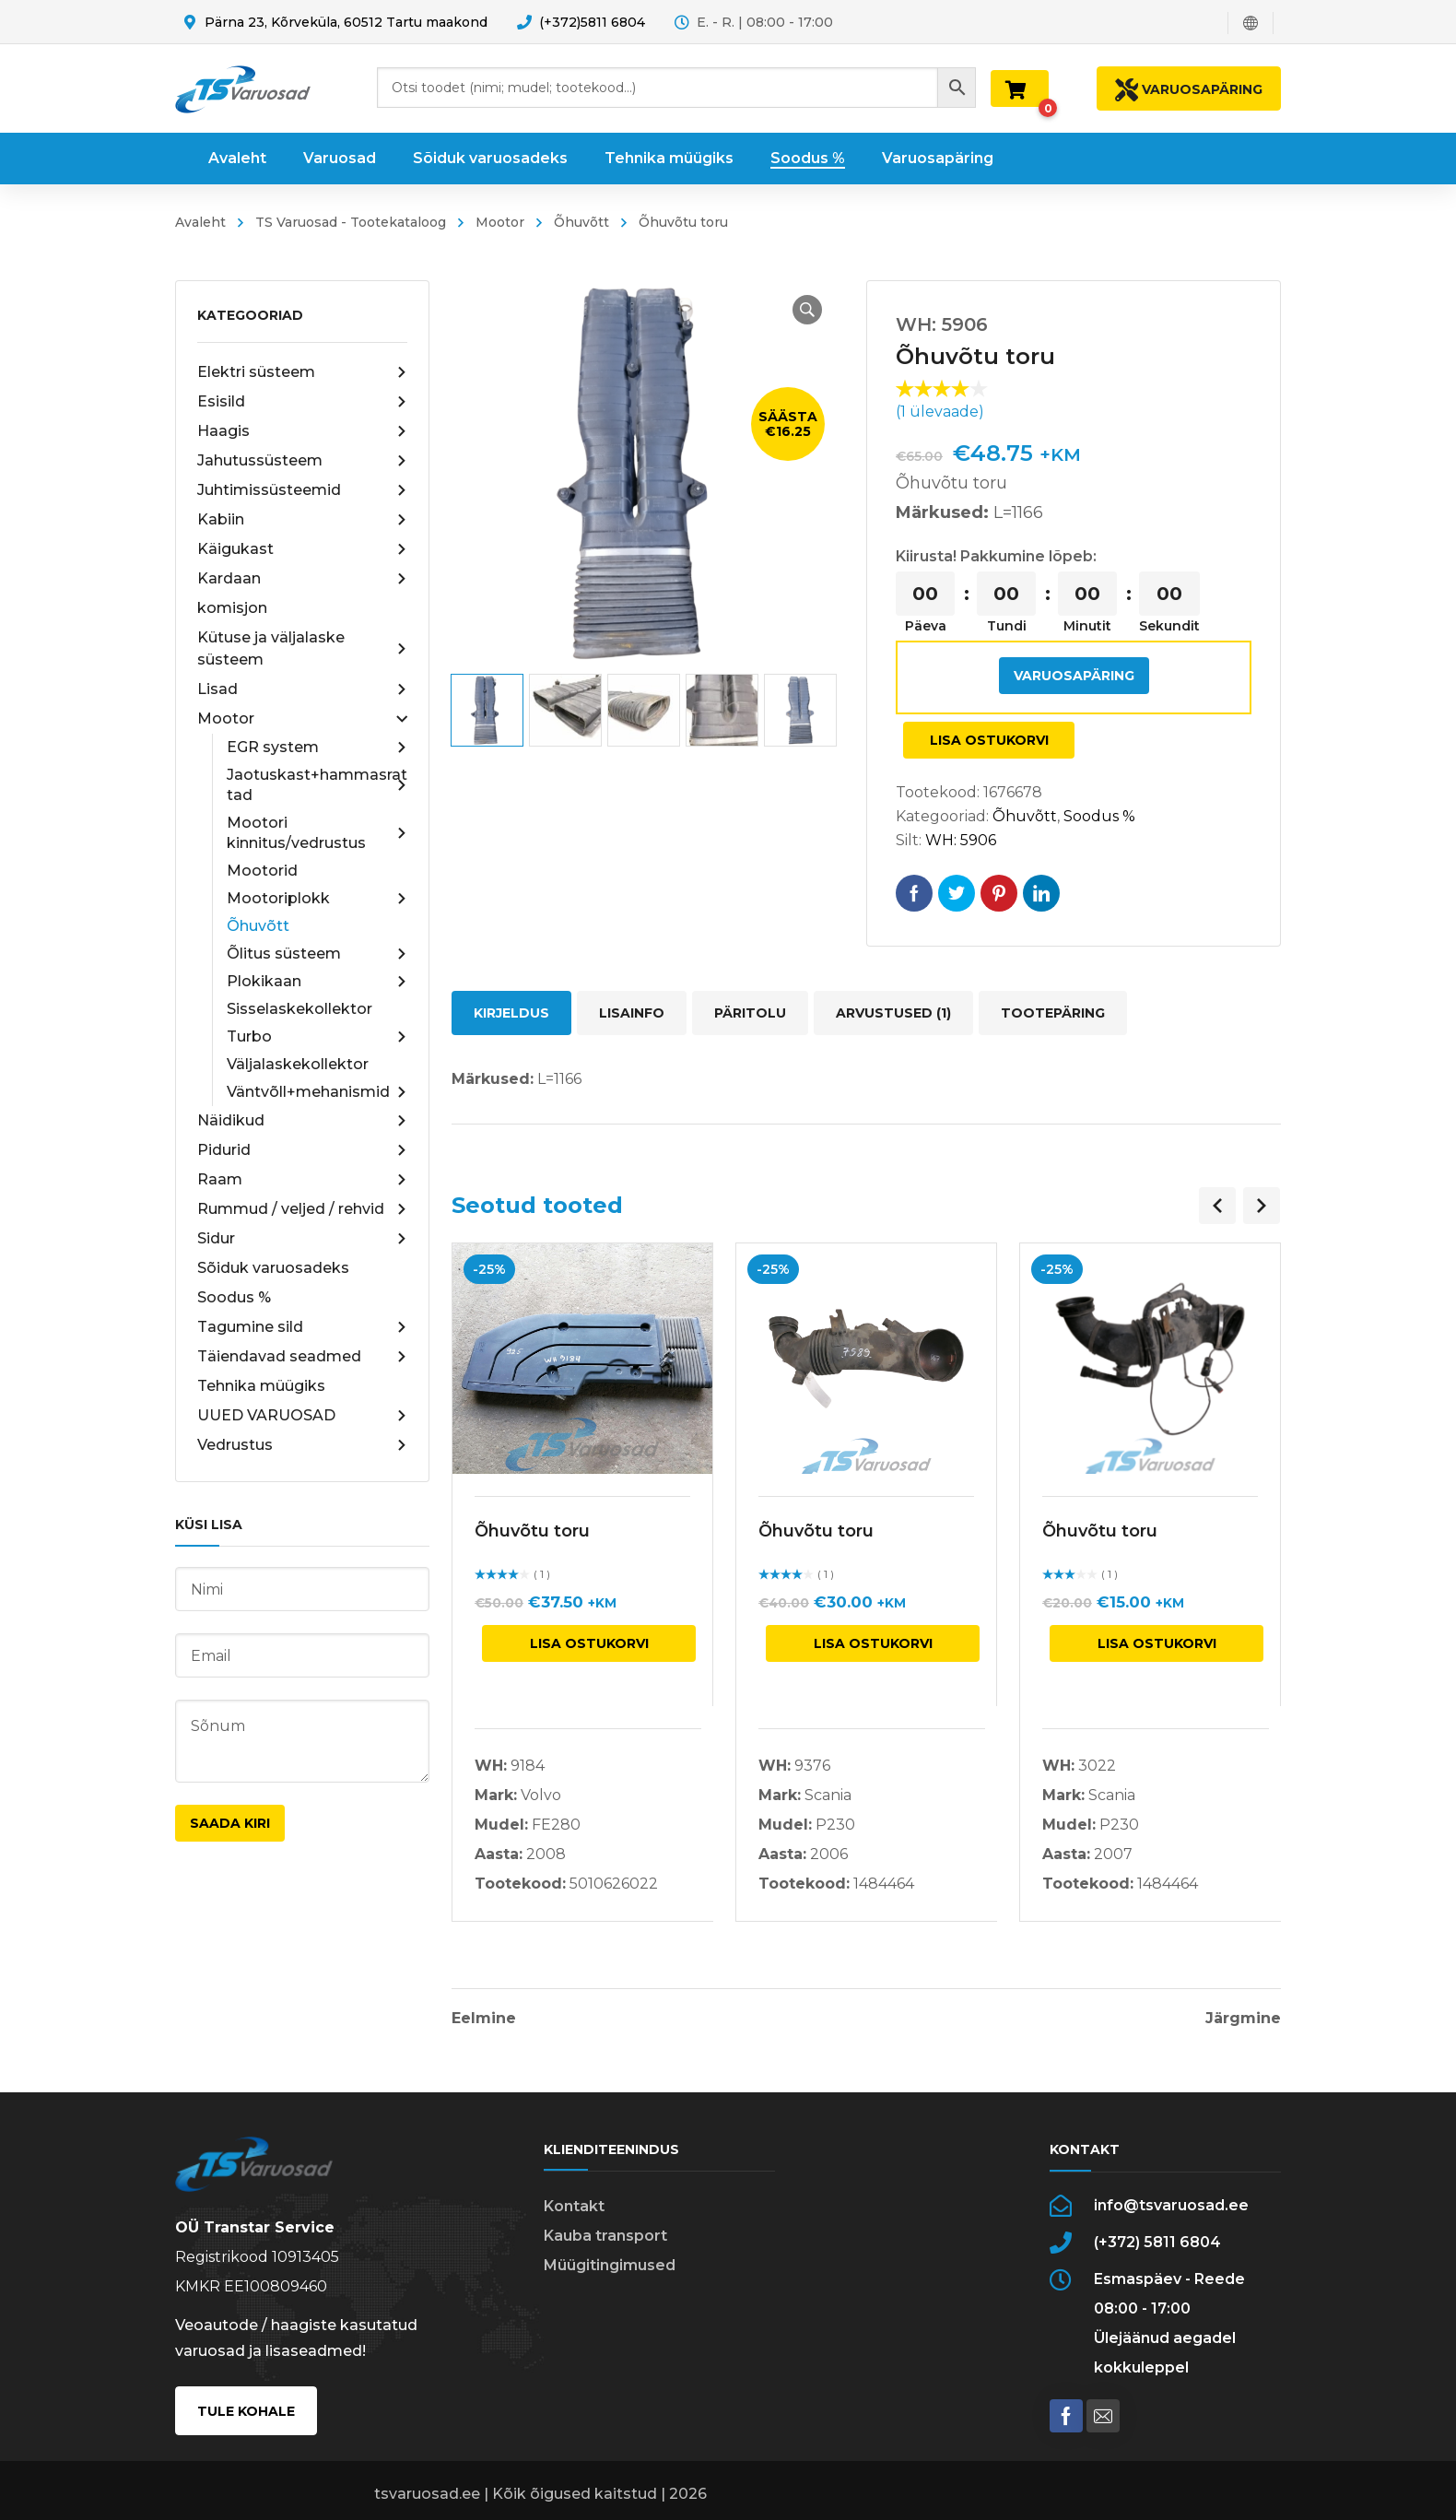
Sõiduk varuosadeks (273, 1268)
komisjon (232, 608)
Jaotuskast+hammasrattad (317, 785)
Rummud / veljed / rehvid (302, 1209)
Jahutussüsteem (302, 461)
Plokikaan (317, 981)
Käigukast (302, 549)
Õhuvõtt (581, 222)
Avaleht (200, 222)
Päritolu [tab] (750, 1013)
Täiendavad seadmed (302, 1357)
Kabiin (302, 520)
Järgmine (1243, 2018)
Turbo (317, 1037)
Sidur (302, 1239)
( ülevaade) (940, 411)
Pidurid (302, 1150)
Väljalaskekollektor (298, 1064)
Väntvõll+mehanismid (317, 1092)
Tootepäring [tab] (1053, 1013)
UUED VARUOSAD (302, 1416)
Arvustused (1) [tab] (893, 1013)
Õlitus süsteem (317, 954)
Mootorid (262, 870)
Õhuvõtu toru (532, 1531)
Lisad (302, 689)
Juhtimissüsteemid (302, 490)
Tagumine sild (302, 1327)
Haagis (302, 431)
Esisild (302, 402)
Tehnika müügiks (261, 1386)
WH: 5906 (960, 840)
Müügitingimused (609, 2265)
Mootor (500, 222)
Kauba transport (605, 2235)
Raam (302, 1180)
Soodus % (234, 1297)
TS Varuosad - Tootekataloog (350, 222)
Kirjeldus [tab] (511, 1013)
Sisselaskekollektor (299, 1009)
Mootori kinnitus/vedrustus (317, 833)
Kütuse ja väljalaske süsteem (302, 648)
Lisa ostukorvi (989, 740)
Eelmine (484, 2018)
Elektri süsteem (302, 372)
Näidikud (302, 1121)
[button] (807, 309)
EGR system (317, 747)
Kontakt (574, 2206)
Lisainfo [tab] (631, 1013)
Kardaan (302, 579)
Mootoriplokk (317, 899)
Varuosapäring (1074, 675)
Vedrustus (302, 1445)
